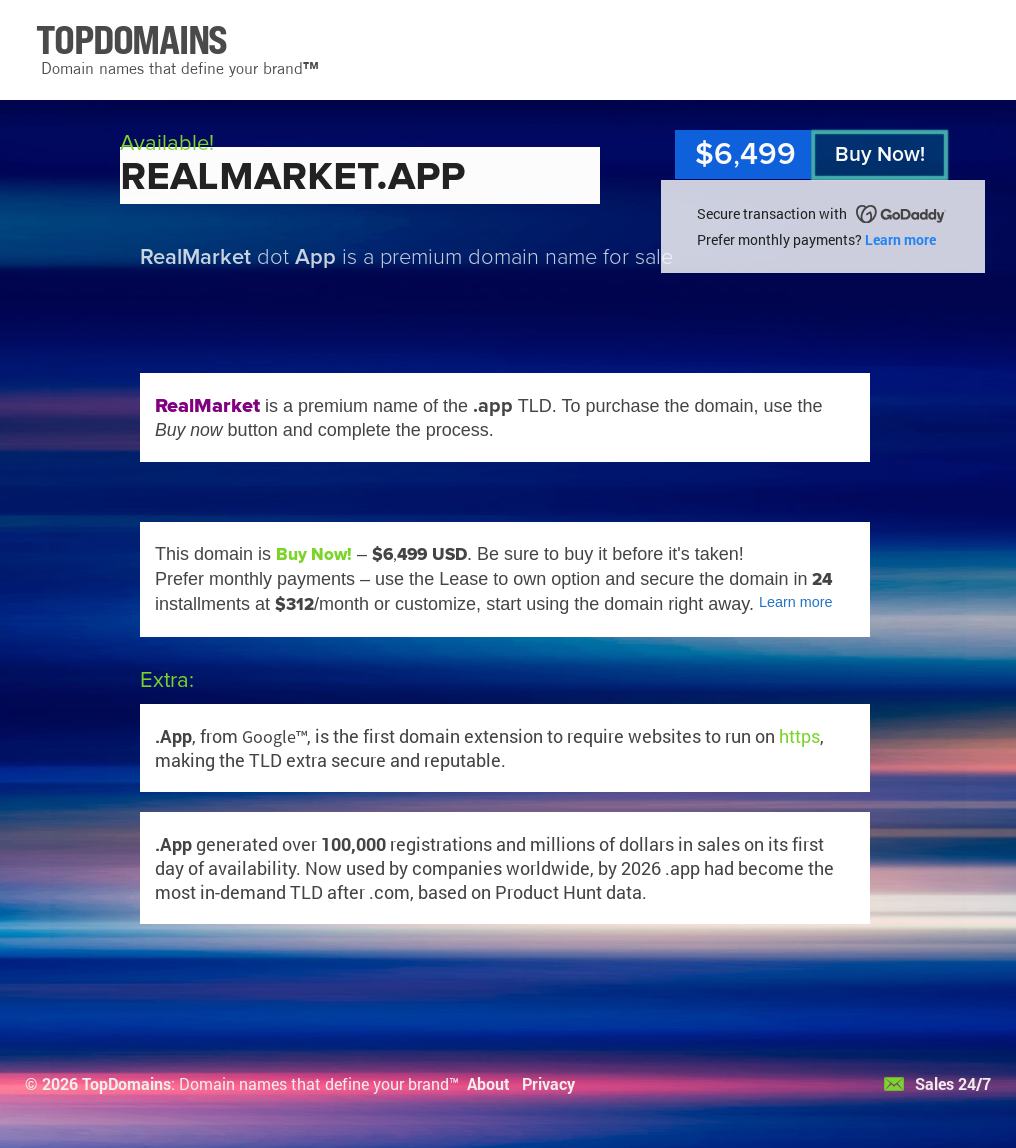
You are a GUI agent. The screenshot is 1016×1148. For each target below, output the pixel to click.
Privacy (548, 1083)
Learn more (900, 239)
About (488, 1083)
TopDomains (126, 1083)
